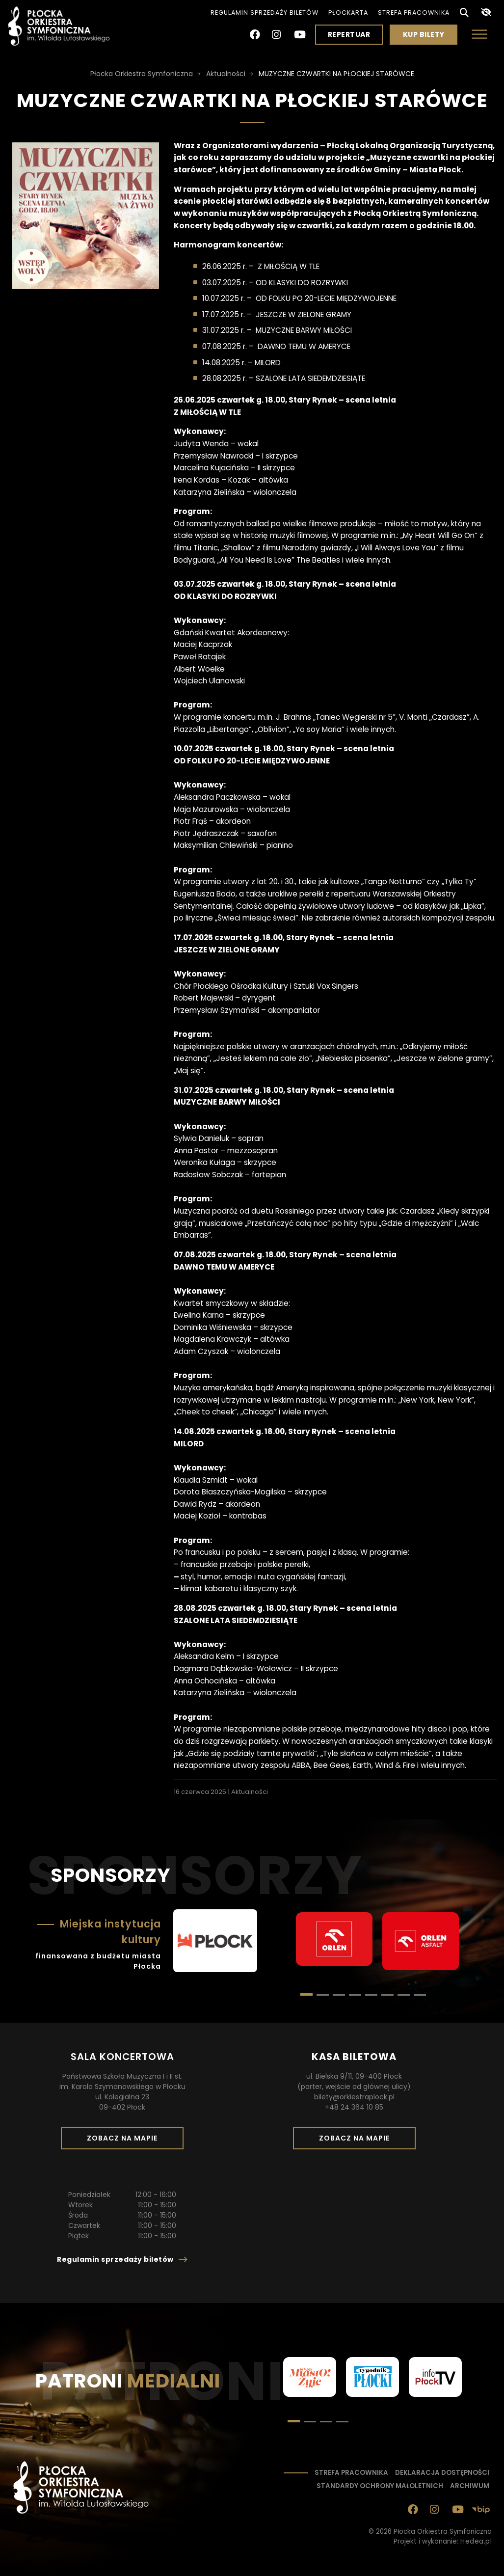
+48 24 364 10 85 (354, 2107)
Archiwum (469, 2486)
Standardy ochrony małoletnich (380, 2486)
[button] (323, 1995)
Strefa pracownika (414, 12)
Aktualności (249, 1791)
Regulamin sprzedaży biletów (264, 12)
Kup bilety (427, 37)
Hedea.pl (476, 2541)
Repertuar (349, 34)
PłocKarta (348, 12)
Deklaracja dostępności (442, 2472)
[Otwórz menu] (479, 34)
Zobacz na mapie (125, 2141)
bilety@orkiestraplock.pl (354, 2097)
